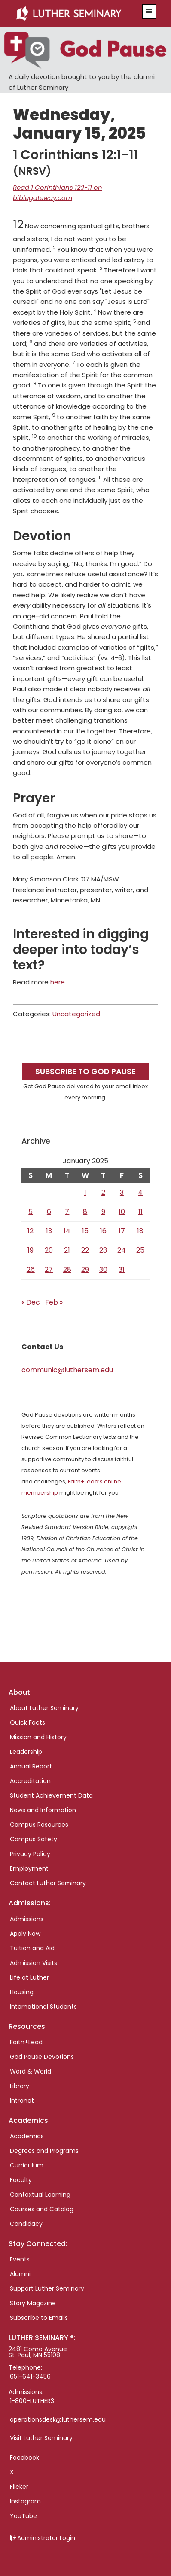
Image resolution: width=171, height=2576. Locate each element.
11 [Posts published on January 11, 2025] (140, 1212)
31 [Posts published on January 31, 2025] (122, 1269)
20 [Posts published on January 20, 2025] (49, 1250)
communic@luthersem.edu (67, 1370)
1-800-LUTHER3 (32, 2401)
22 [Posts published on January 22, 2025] (85, 1250)
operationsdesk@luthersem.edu (58, 2419)
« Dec (30, 1302)
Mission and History (38, 1737)
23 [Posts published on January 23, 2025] (103, 1250)
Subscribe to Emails (39, 2317)
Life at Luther (29, 1977)
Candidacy (26, 2223)
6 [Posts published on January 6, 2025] (49, 1212)
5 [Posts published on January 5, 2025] (30, 1212)
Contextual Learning (40, 2194)
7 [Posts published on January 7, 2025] (67, 1212)
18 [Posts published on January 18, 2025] (140, 1231)
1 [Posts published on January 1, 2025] (85, 1192)
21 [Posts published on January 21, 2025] (67, 1250)
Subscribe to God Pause (85, 1071)
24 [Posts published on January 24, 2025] (121, 1250)
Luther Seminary (74, 13)
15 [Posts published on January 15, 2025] (85, 1231)
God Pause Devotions (42, 2056)
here (57, 982)
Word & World (30, 2071)
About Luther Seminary (44, 1708)
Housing (22, 1992)
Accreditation (30, 1781)
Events (20, 2259)
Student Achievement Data (51, 1795)
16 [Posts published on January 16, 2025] (103, 1231)
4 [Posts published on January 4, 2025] (140, 1192)
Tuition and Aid (32, 1948)
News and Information (43, 1810)
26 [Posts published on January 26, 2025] (31, 1269)
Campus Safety (33, 1839)
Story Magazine (33, 2303)
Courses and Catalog (41, 2209)
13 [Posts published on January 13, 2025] (49, 1231)
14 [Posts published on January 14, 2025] (67, 1231)
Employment (29, 1868)
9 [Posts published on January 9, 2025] (103, 1212)
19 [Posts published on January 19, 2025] (30, 1250)
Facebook (24, 2457)
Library (19, 2086)
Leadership (26, 1751)
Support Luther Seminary (47, 2288)
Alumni (20, 2274)
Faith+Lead (26, 2042)
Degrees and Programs (44, 2150)
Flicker (19, 2486)
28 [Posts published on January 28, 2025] (67, 1269)
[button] (149, 11)
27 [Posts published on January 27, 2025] (49, 1269)
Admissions (26, 1919)
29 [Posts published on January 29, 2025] (85, 1269)
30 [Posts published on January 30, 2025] (103, 1269)
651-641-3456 (30, 2376)
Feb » (54, 1302)
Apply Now (25, 1933)
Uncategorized (76, 1013)
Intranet (22, 2100)
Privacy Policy (30, 1854)
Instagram (25, 2501)
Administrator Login (46, 2538)
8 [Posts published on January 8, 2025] (85, 1212)
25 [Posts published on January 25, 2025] (140, 1250)
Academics (27, 2136)
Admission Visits (33, 1962)
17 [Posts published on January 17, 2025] (122, 1231)
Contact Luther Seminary (48, 1883)
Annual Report (31, 1766)
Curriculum (26, 2165)
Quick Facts (27, 1722)
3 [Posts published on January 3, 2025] (122, 1192)
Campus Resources (39, 1824)
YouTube (23, 2516)
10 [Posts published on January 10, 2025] (122, 1212)
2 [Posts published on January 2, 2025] (103, 1192)
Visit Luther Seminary (41, 2438)
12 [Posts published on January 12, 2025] (30, 1231)
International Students (43, 2006)
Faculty (21, 2180)
